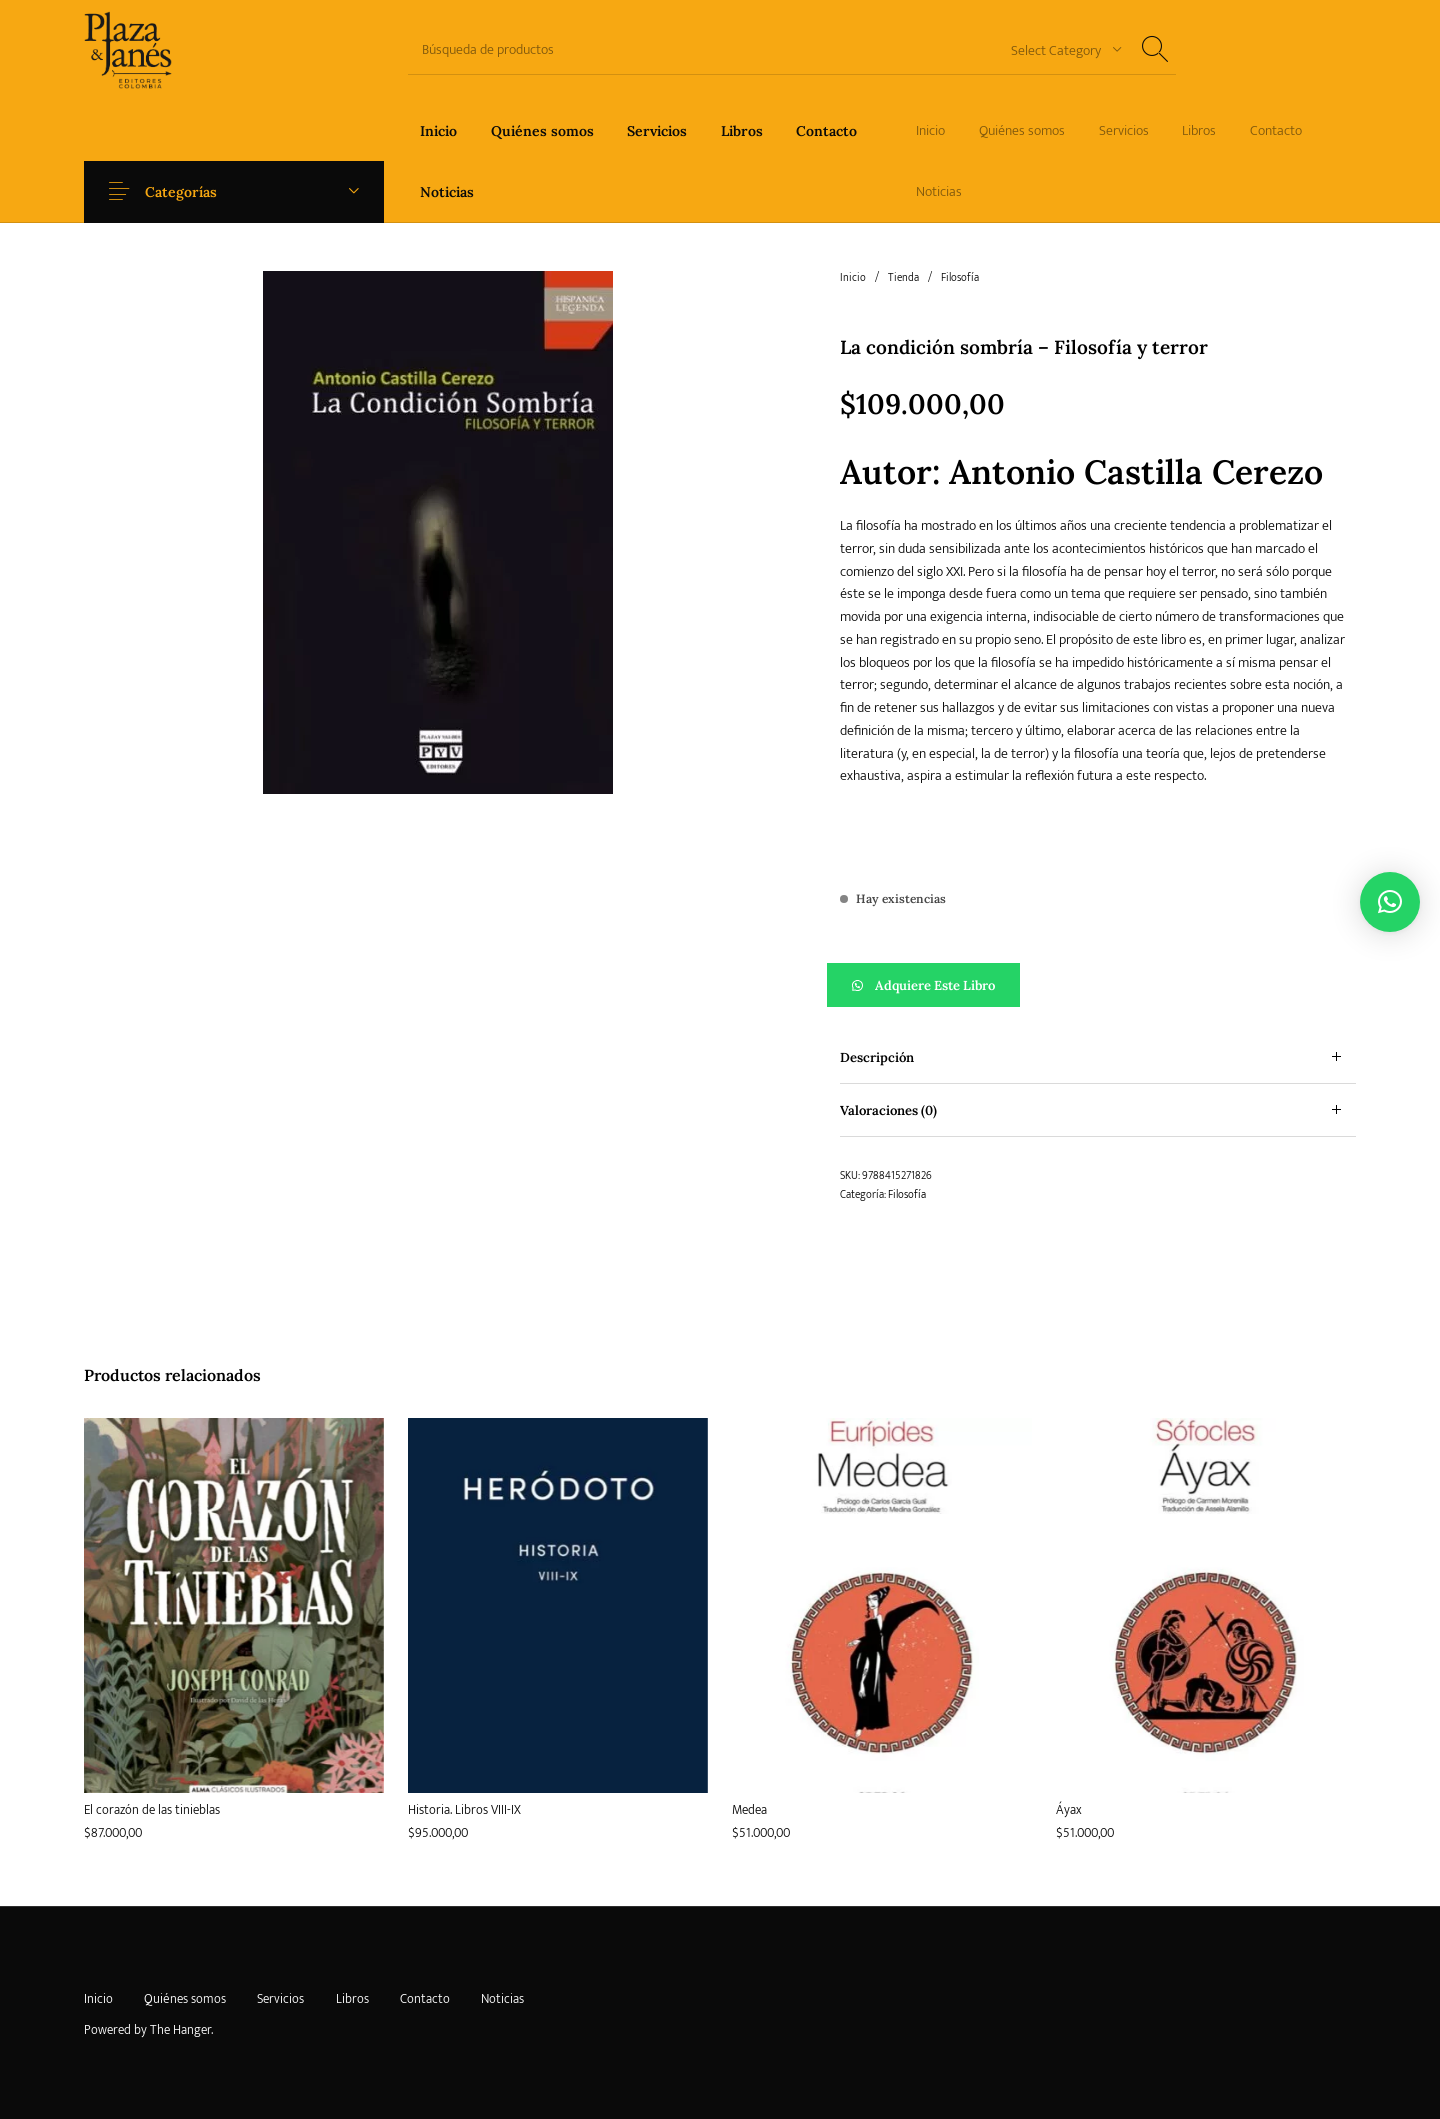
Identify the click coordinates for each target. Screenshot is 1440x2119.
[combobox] (1059, 49)
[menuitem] (438, 130)
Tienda (903, 278)
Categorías (192, 192)
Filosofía (960, 278)
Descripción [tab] (877, 1057)
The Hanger (180, 2030)
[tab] (1098, 1057)
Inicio (853, 278)
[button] (1098, 985)
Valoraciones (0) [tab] (888, 1110)
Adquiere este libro (935, 985)
